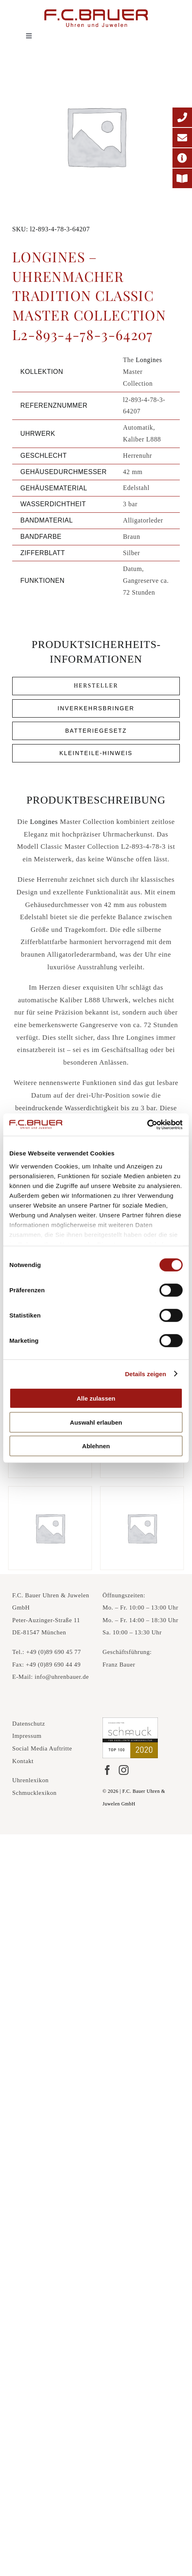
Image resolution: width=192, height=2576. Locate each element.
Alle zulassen (95, 1398)
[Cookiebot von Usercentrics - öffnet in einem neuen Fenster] (147, 1124)
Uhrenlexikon (30, 1780)
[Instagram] (124, 1770)
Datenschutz (28, 1723)
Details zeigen (145, 1373)
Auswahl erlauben (96, 1422)
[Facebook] (107, 1770)
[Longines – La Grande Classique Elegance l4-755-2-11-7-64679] (141, 1528)
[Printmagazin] (182, 178)
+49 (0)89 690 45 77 (53, 1652)
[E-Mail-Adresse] (182, 137)
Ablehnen (96, 1446)
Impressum (26, 1736)
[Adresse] (182, 158)
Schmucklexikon (34, 1793)
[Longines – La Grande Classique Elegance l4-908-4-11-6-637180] (50, 1528)
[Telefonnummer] (182, 117)
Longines (149, 359)
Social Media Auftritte (42, 1748)
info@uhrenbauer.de (62, 1676)
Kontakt (23, 1761)
